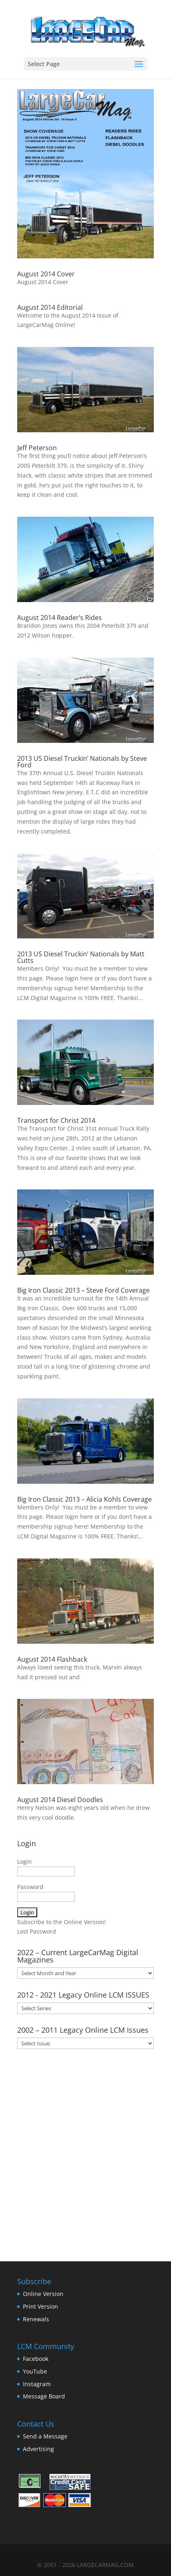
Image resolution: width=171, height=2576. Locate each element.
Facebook (35, 2359)
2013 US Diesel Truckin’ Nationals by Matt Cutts (80, 957)
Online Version (43, 2294)
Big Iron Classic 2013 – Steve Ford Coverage (83, 1290)
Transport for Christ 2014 (56, 1120)
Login (24, 1861)
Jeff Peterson (37, 447)
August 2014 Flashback (52, 1659)
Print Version (40, 2306)
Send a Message (45, 2436)
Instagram (37, 2384)
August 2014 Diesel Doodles (60, 1799)
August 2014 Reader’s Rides (59, 617)
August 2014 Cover (46, 273)
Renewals (36, 2319)
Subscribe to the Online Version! (61, 1922)
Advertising (38, 2449)
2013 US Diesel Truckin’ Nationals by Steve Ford (82, 761)
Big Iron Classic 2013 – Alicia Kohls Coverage (84, 1499)
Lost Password (36, 1931)
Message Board (44, 2396)
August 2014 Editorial (50, 307)
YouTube (35, 2371)
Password (30, 1887)
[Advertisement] (85, 2152)
